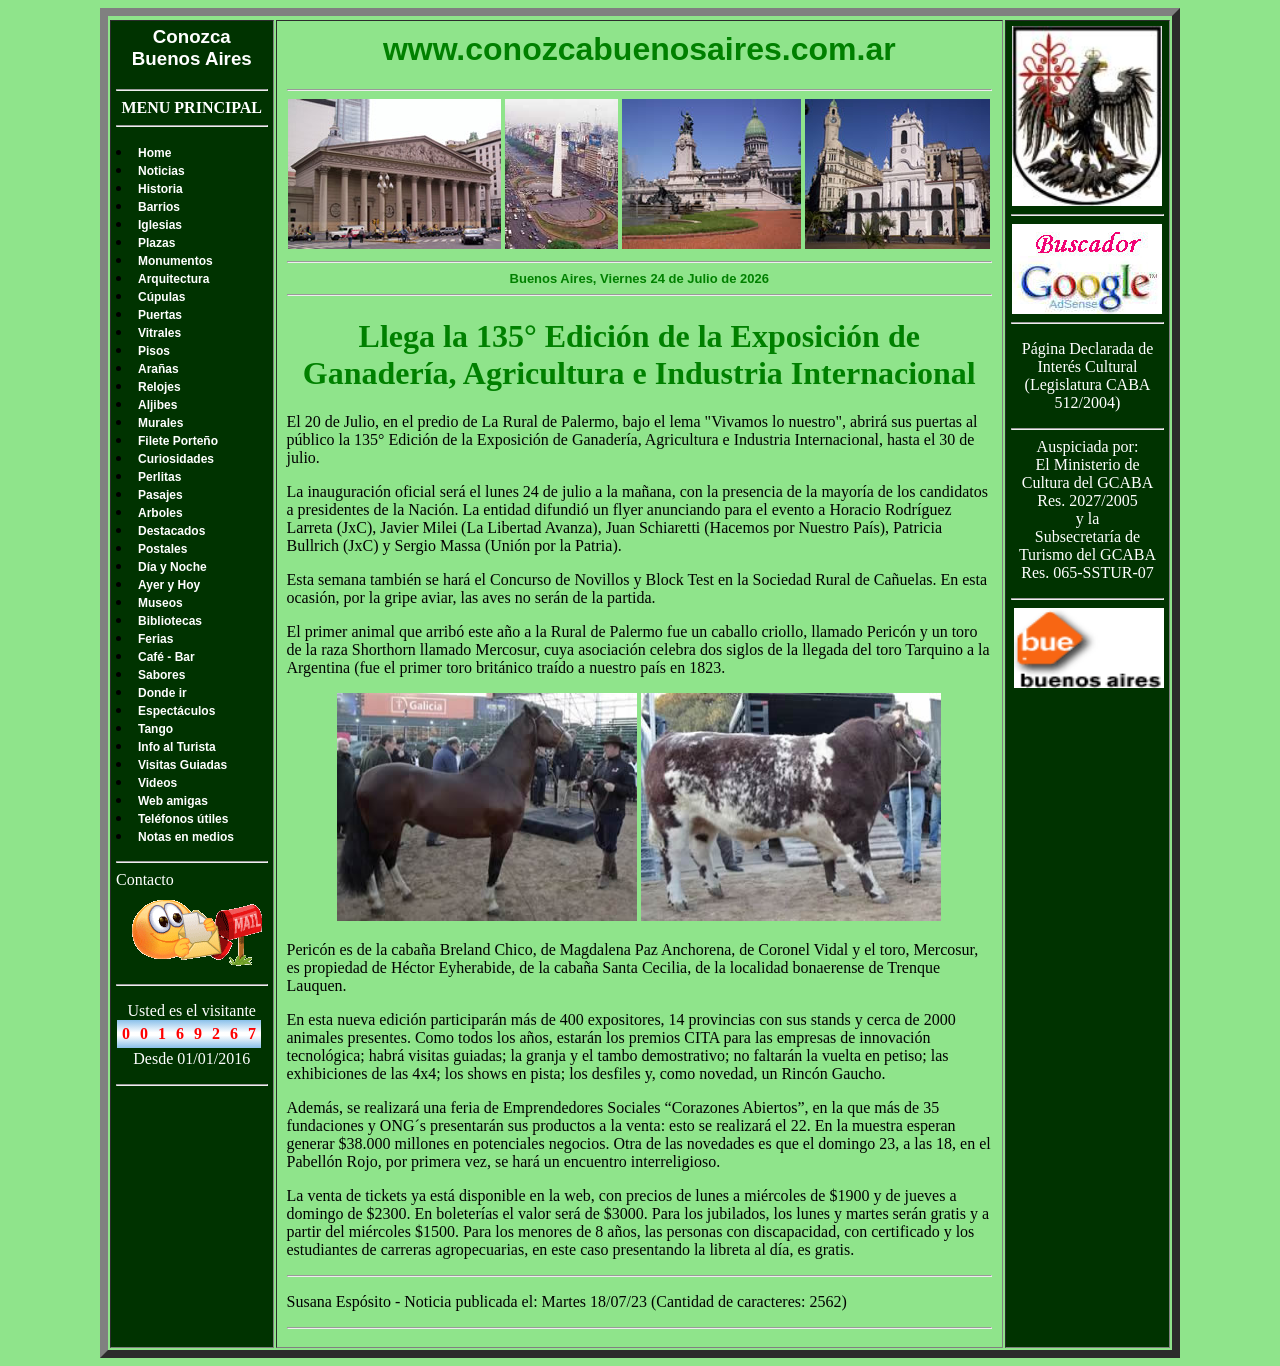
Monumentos (175, 261)
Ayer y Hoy (169, 585)
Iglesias (160, 225)
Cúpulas (161, 297)
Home (154, 153)
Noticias (161, 171)
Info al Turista (177, 747)
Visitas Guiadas (182, 765)
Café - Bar (166, 657)
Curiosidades (176, 459)
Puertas (160, 315)
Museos (160, 603)
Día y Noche (172, 567)
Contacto (145, 879)
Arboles (160, 513)
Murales (160, 423)
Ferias (155, 639)
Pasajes (160, 495)
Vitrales (159, 333)
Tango (155, 729)
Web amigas (173, 801)
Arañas (158, 369)
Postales (162, 549)
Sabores (161, 675)
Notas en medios (186, 837)
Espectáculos (176, 711)
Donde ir (162, 693)
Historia (160, 189)
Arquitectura (173, 279)
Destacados (171, 531)
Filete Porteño (178, 441)
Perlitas (159, 477)
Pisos (154, 351)
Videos (157, 783)
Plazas (156, 243)
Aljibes (157, 405)
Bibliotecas (170, 621)
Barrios (159, 207)
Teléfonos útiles (183, 819)
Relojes (159, 387)
